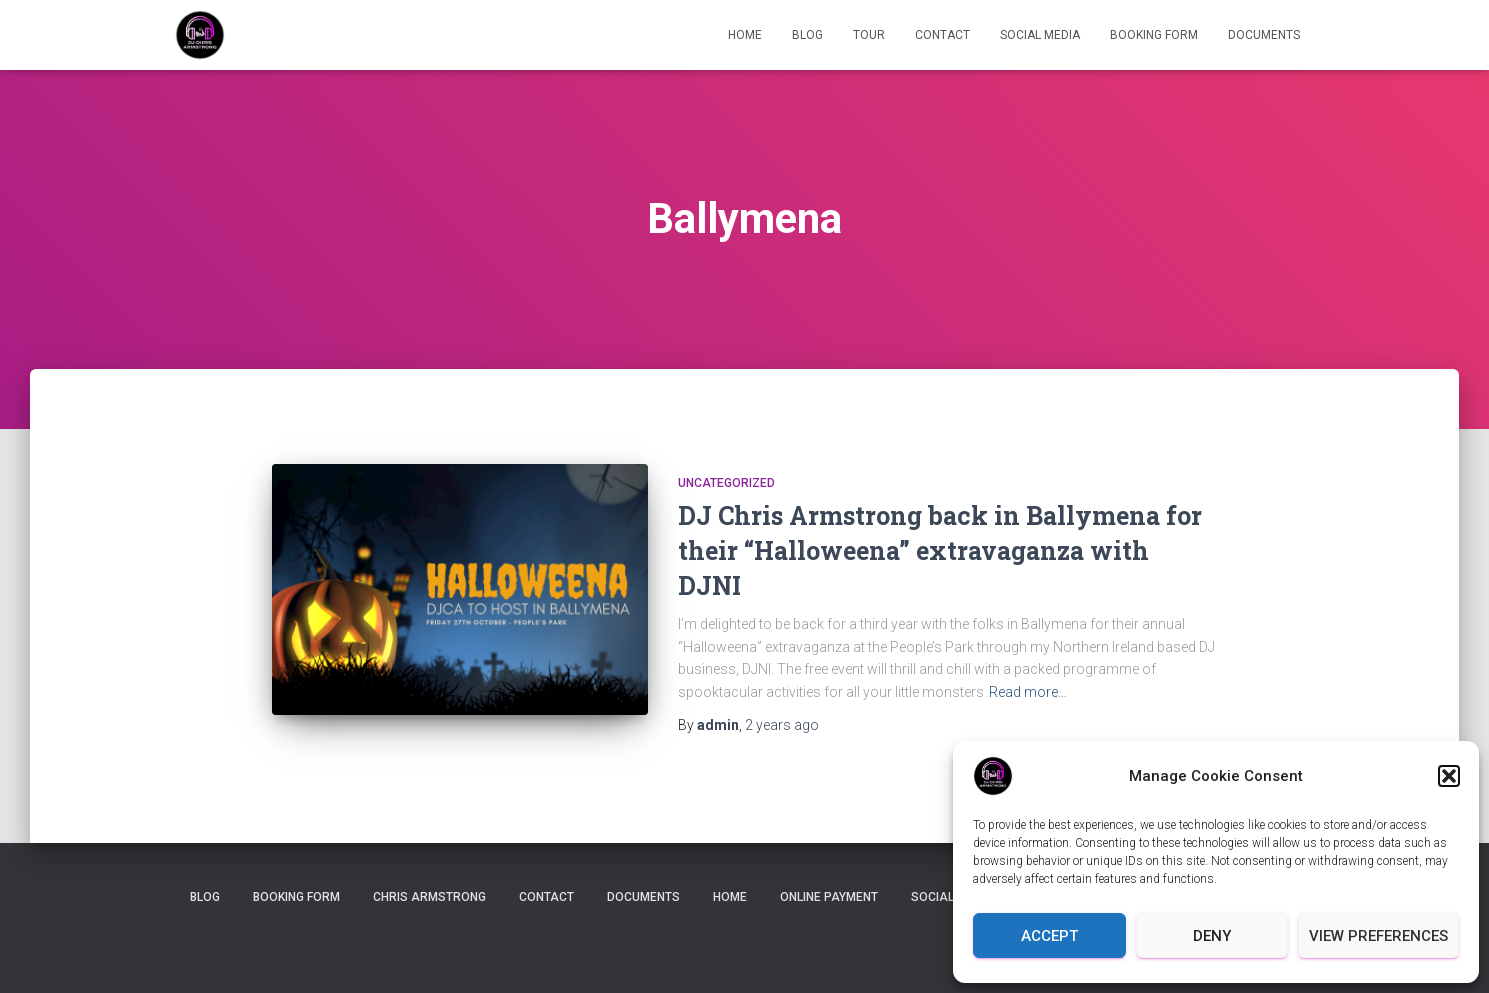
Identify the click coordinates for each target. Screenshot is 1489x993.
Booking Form (1154, 35)
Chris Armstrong (429, 897)
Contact (942, 35)
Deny (1212, 936)
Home (745, 35)
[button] (1449, 776)
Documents (1264, 35)
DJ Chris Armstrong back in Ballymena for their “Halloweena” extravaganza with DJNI (940, 550)
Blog (807, 35)
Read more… (1028, 692)
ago (782, 725)
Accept (1049, 936)
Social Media (1040, 35)
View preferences (1378, 936)
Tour (869, 35)
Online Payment (829, 897)
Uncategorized (726, 483)
